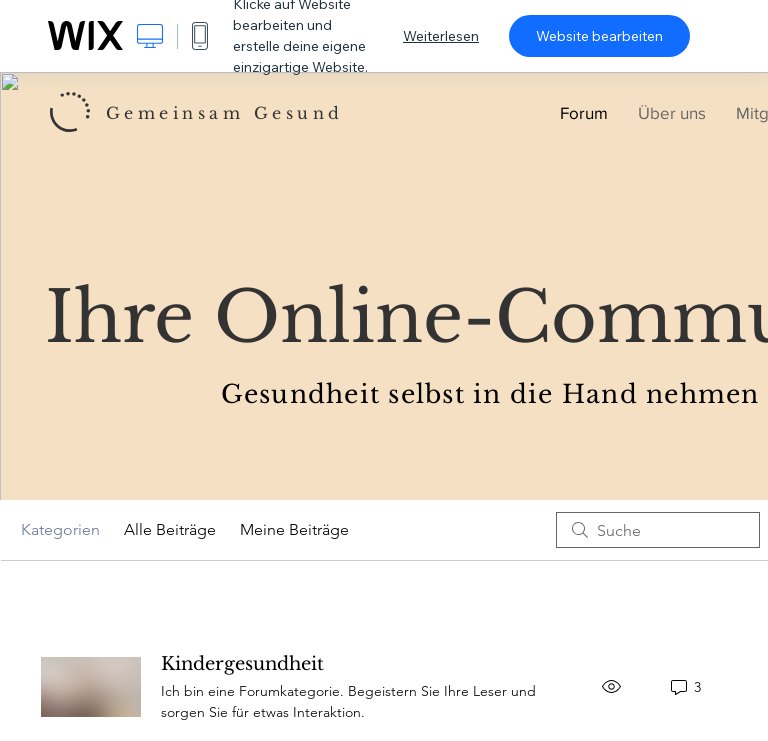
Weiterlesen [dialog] (441, 36)
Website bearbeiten (599, 36)
